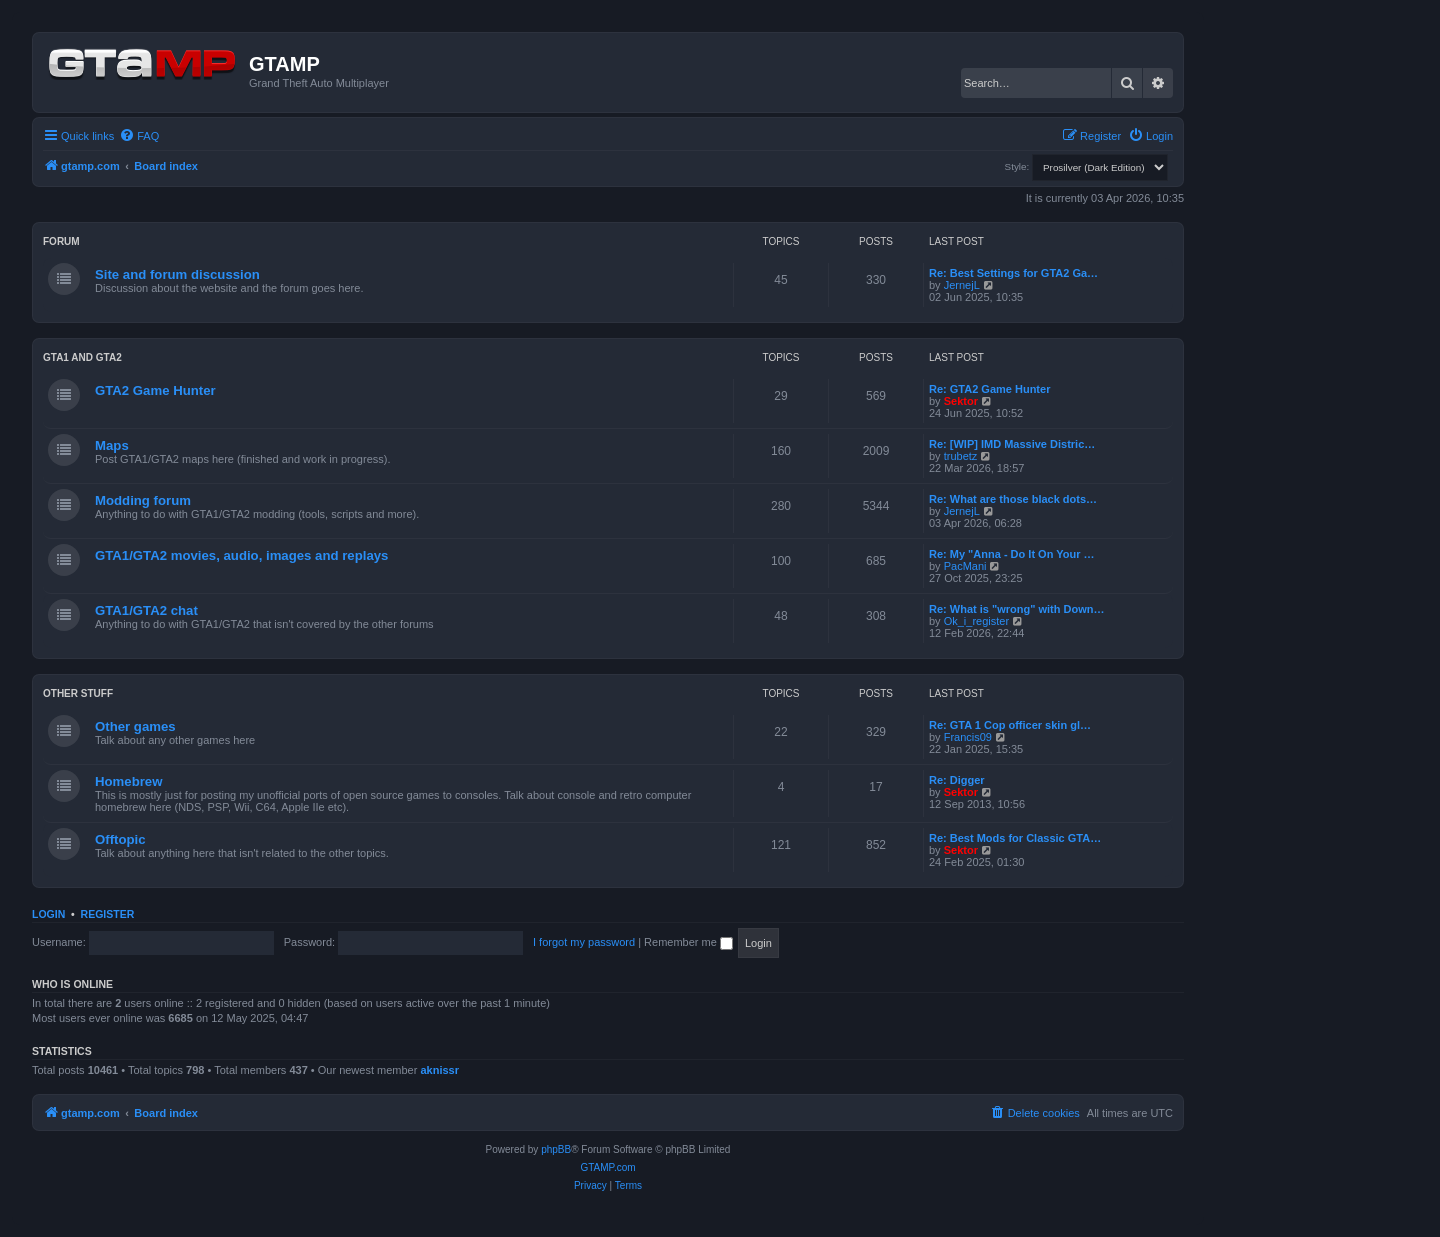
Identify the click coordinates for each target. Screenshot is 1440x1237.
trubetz (961, 456)
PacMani (965, 566)
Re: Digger (957, 780)
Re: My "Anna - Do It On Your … (1012, 554)
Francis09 (968, 737)
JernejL (962, 285)
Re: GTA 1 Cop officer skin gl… (1010, 725)
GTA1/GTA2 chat (146, 610)
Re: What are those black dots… (1013, 499)
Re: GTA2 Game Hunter (989, 389)
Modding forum (143, 500)
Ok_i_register (976, 621)
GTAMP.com (607, 1167)
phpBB (556, 1149)
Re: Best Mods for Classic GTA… (1015, 838)
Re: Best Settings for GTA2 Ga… (1013, 273)
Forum (61, 241)
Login (48, 914)
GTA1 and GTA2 (82, 357)
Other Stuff (78, 693)
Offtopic (120, 839)
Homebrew (128, 781)
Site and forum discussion (177, 274)
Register (108, 914)
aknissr (439, 1070)
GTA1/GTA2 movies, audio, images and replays (241, 555)
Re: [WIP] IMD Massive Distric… (1012, 444)
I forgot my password (584, 942)
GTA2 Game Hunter (155, 390)
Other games (135, 726)
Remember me (688, 942)
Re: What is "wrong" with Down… (1016, 609)
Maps (112, 445)
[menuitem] (139, 136)
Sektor (961, 401)
